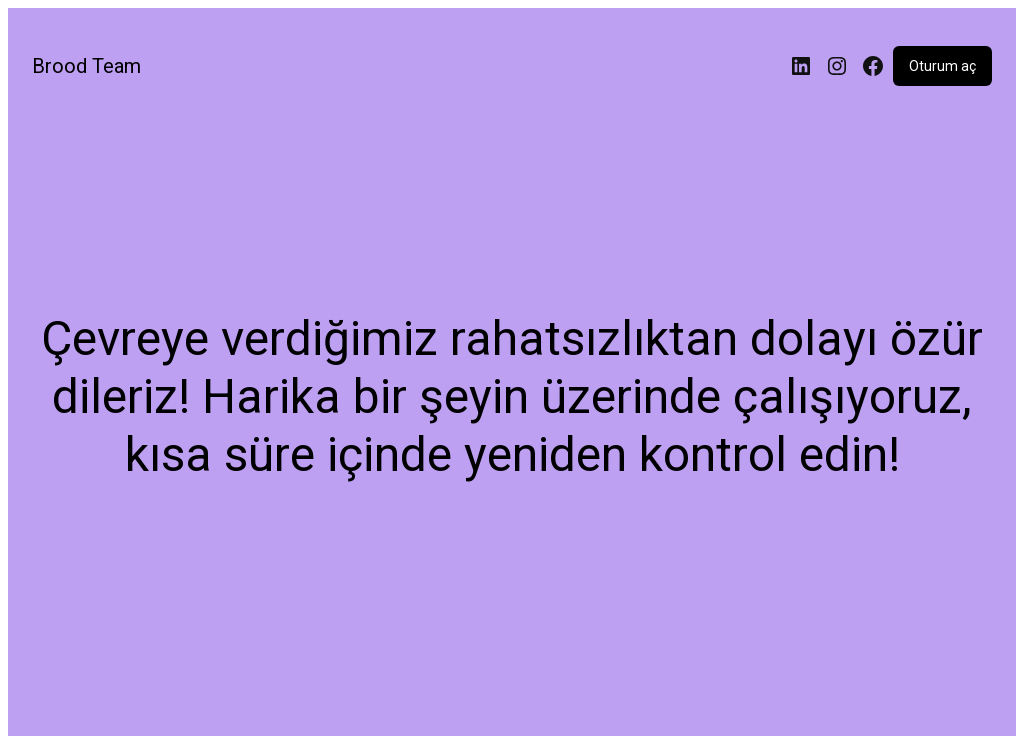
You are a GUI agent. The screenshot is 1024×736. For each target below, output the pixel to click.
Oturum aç (942, 66)
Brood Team (86, 66)
